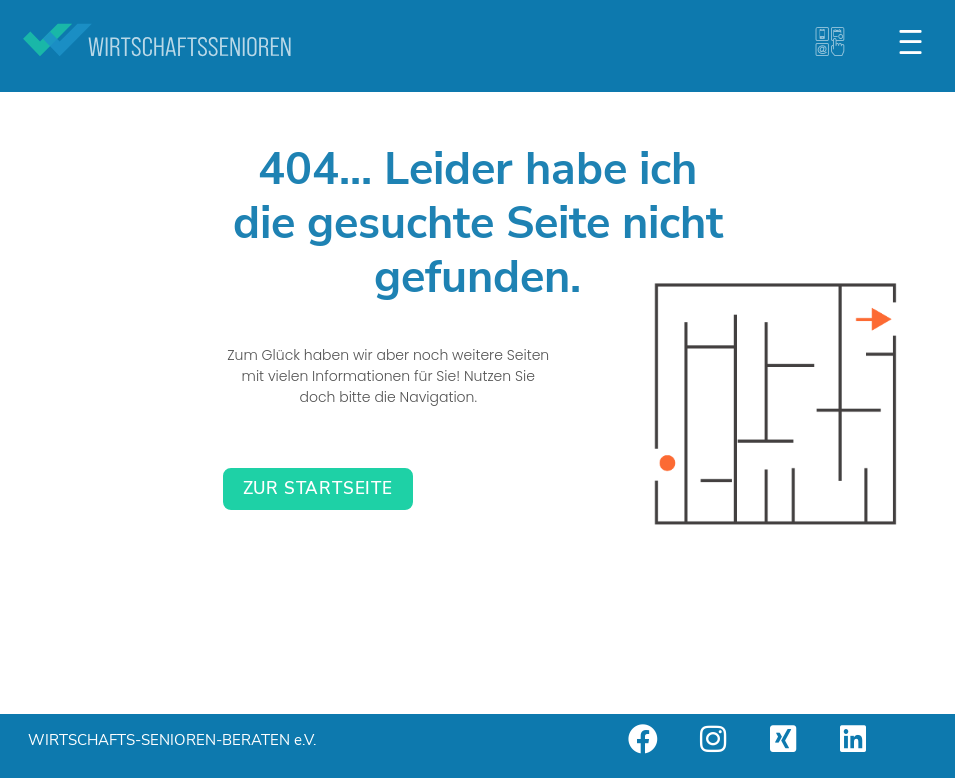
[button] (912, 42)
